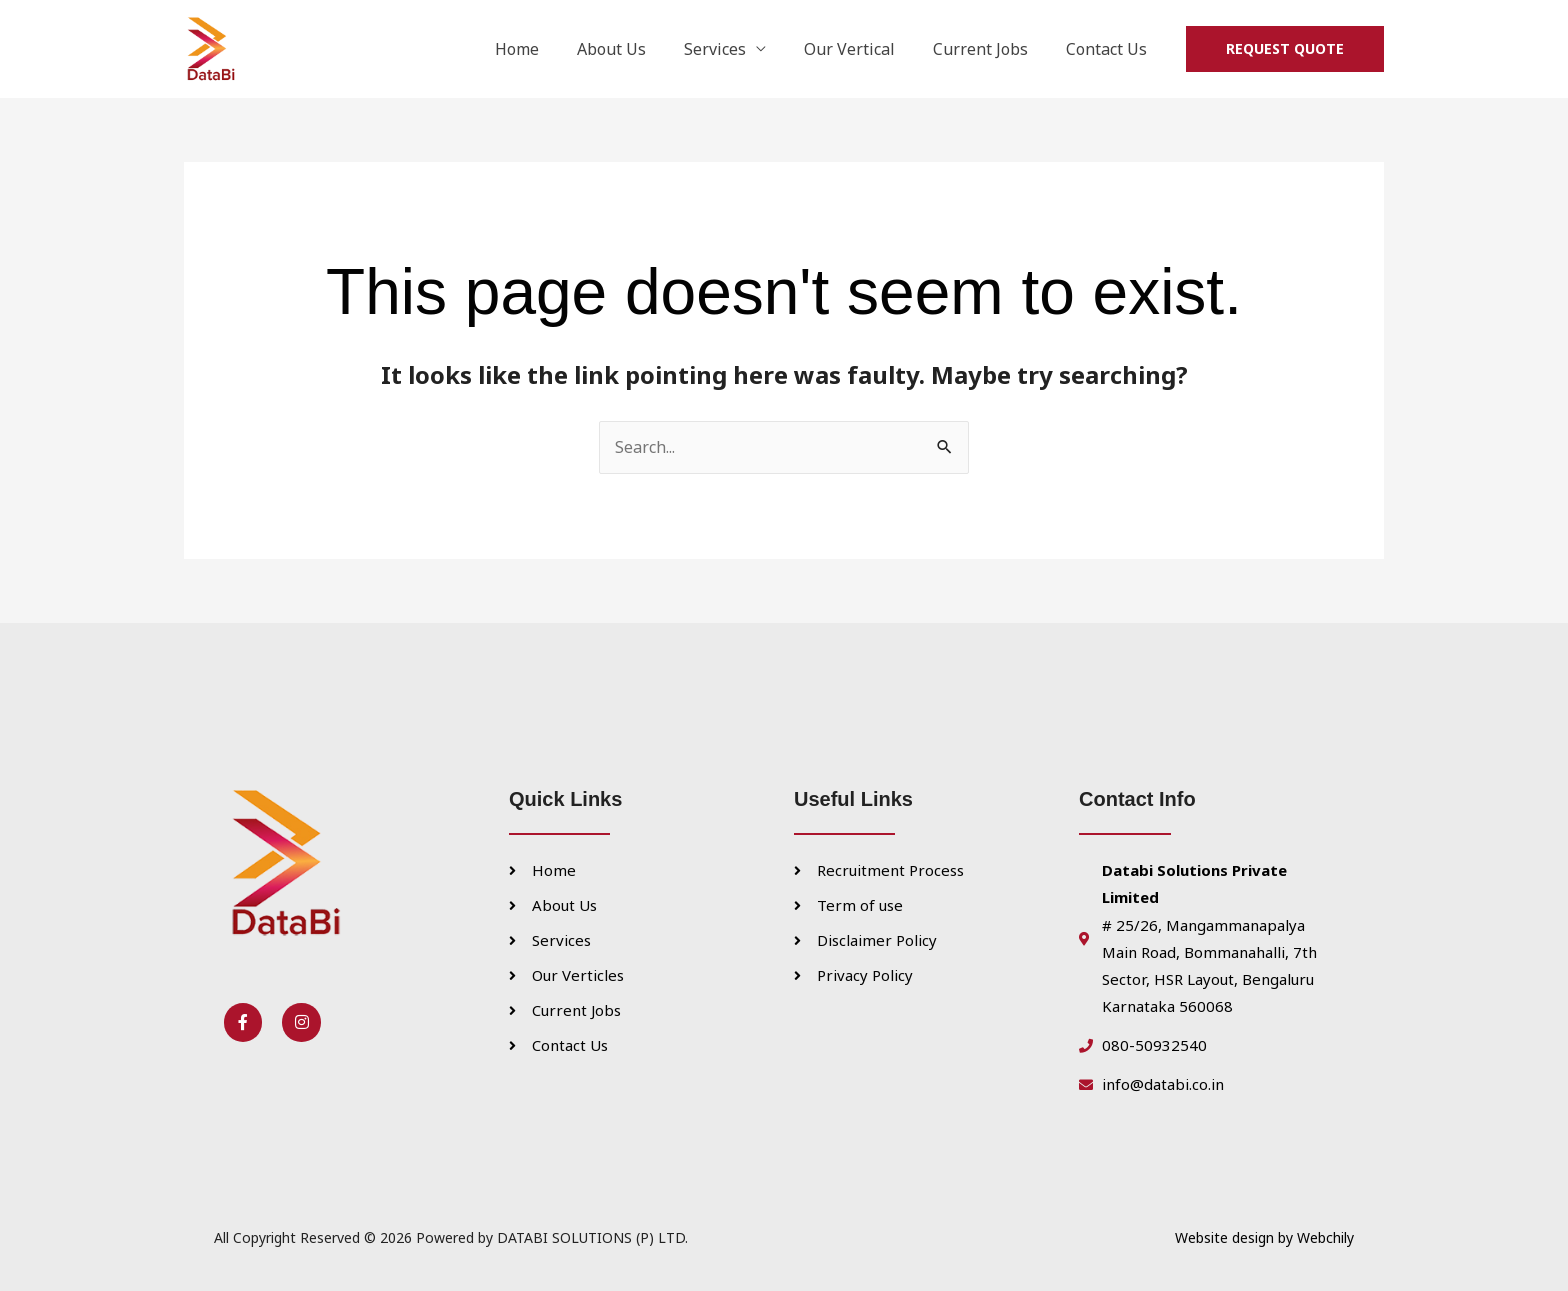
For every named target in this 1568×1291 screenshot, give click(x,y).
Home (550, 49)
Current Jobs (989, 49)
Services (736, 49)
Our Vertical (864, 49)
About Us (638, 49)
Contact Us (1109, 49)
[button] (1285, 49)
